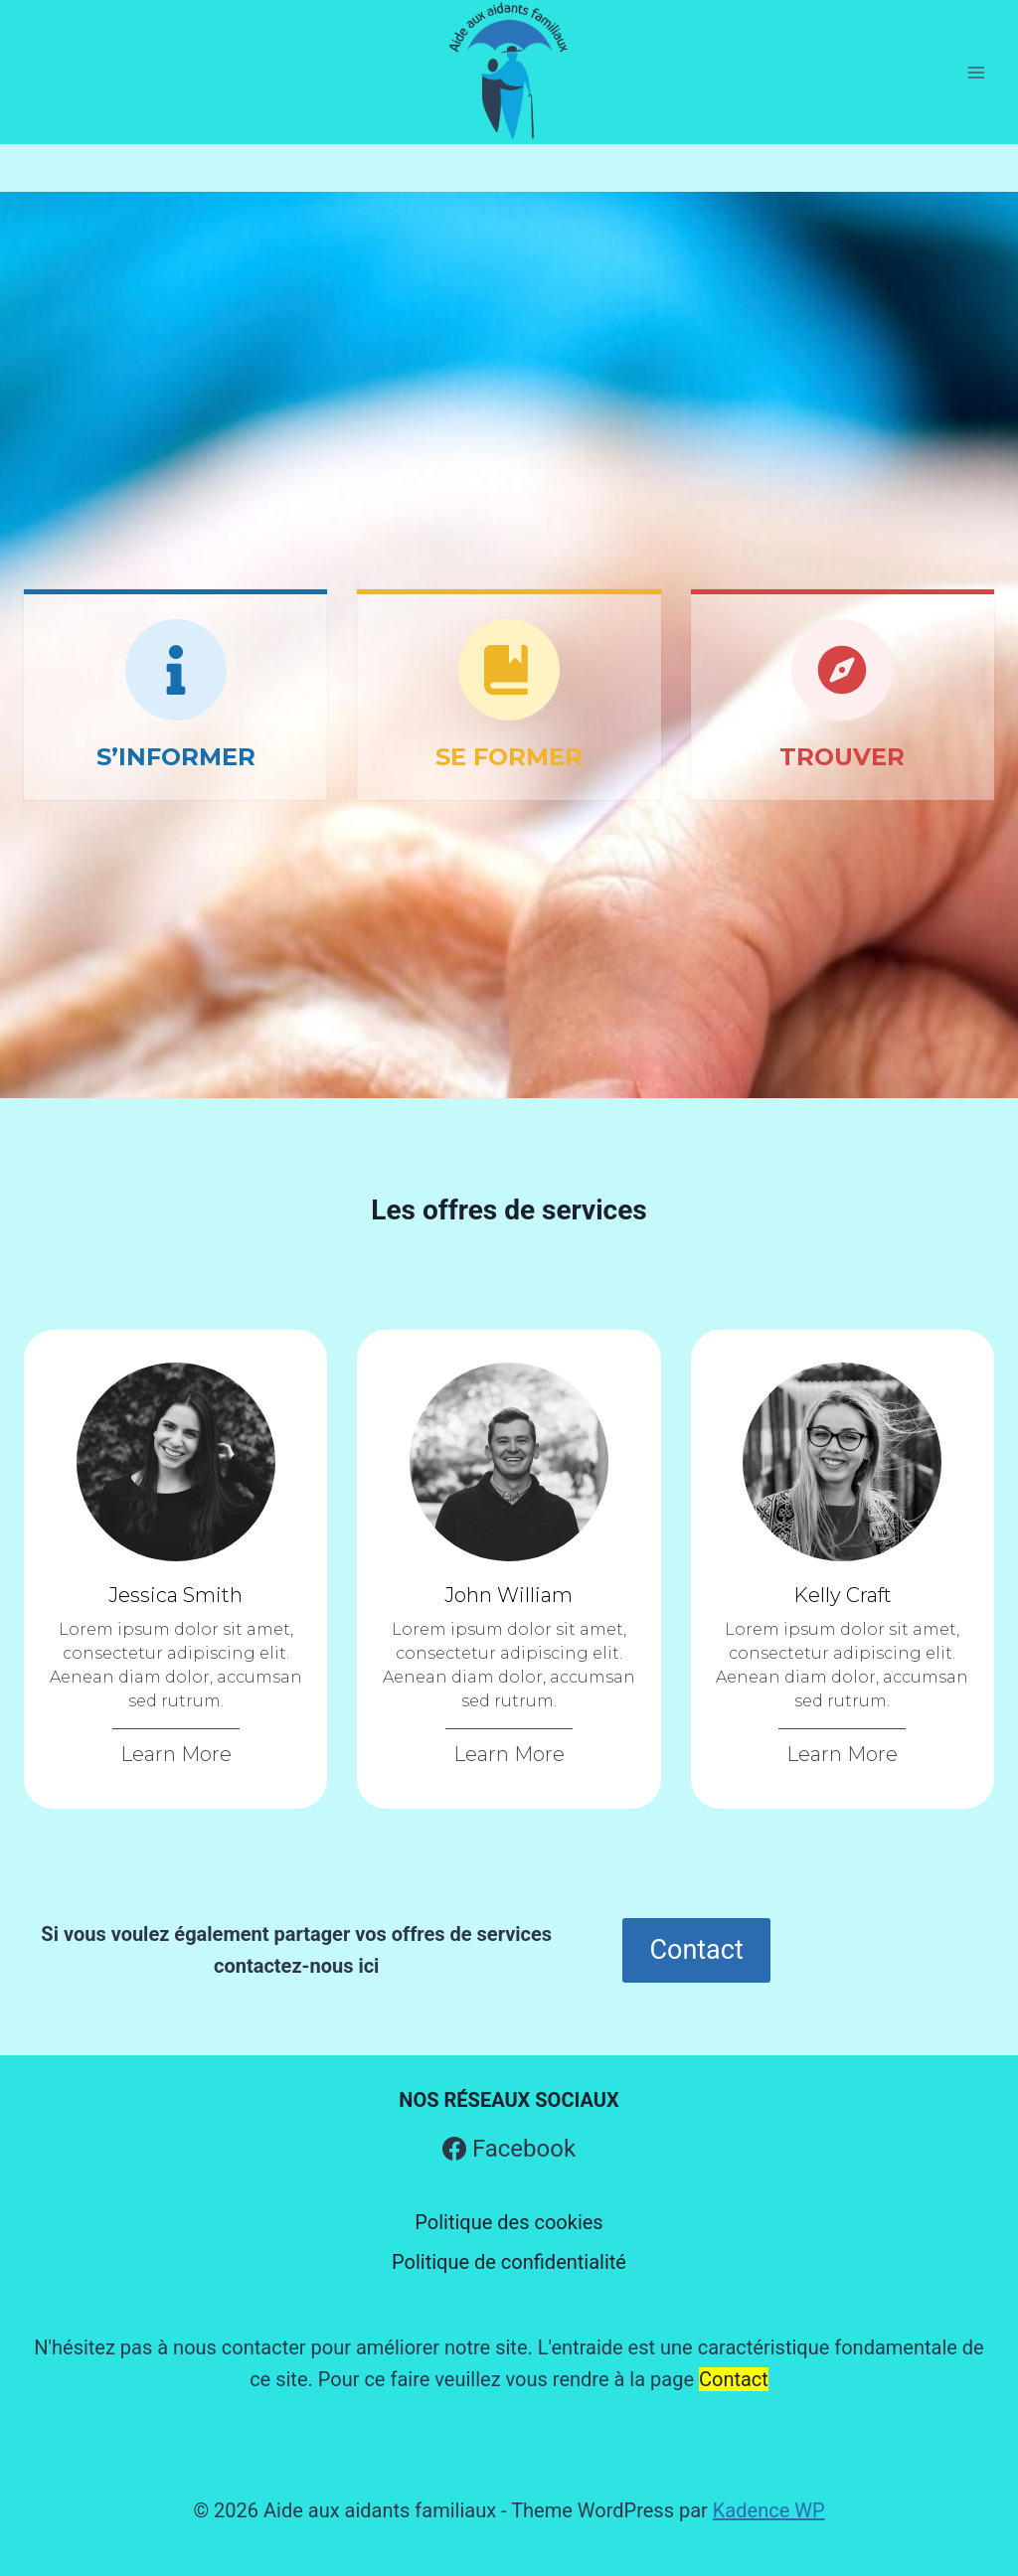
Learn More (176, 1754)
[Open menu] (975, 72)
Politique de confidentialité (509, 2262)
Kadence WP (769, 2510)
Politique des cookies (508, 2222)
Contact (733, 2379)
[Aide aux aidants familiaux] (509, 72)
